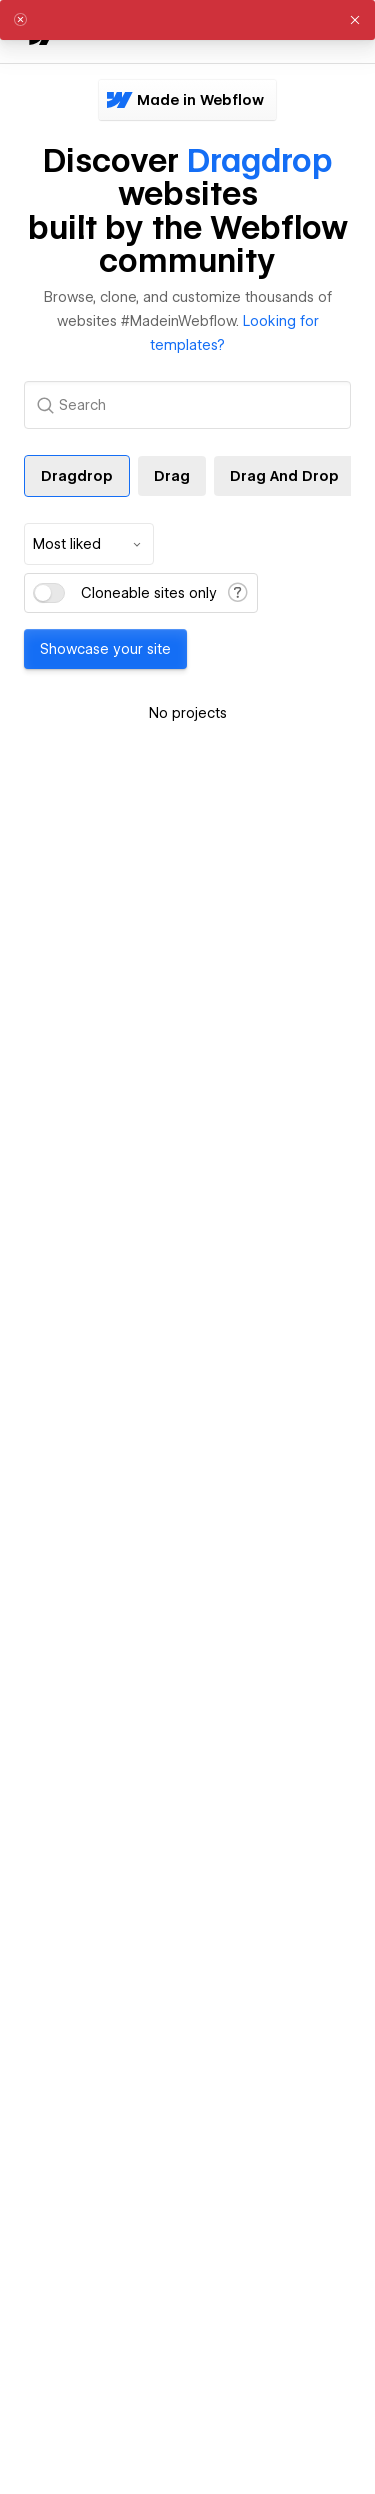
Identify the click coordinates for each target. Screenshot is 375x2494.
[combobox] (89, 544)
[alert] (187, 20)
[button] (355, 20)
